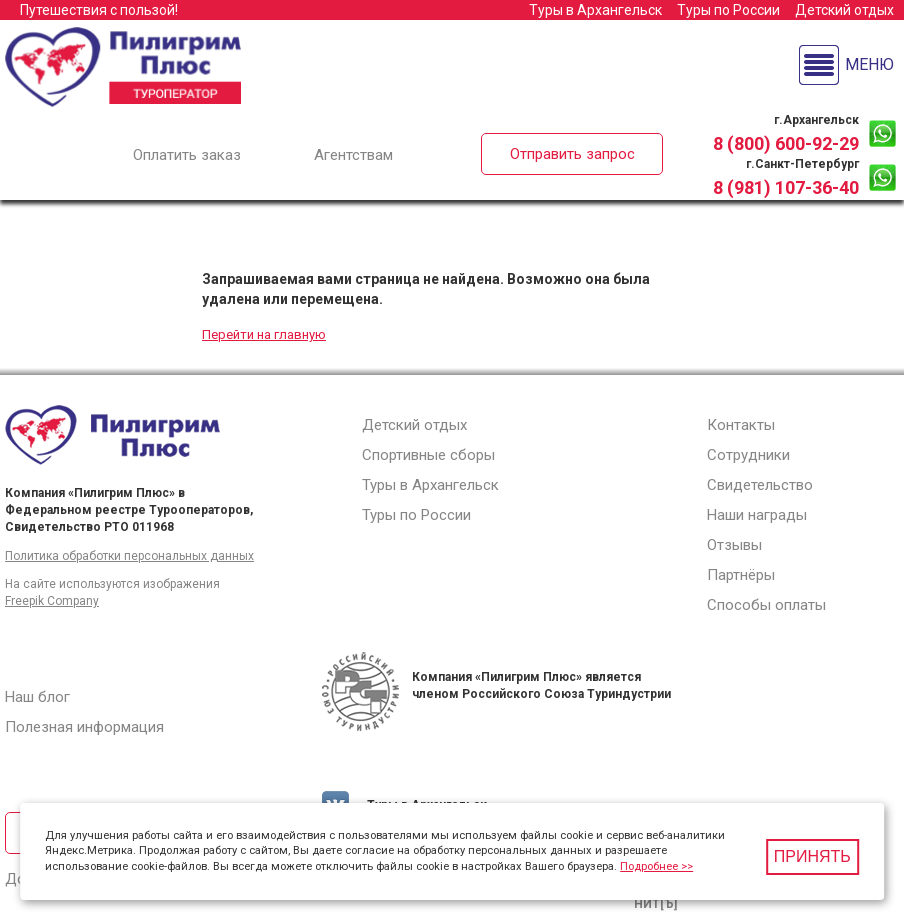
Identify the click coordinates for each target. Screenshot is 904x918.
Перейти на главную (264, 334)
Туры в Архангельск (595, 10)
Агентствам (353, 155)
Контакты (741, 425)
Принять (812, 856)
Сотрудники (748, 455)
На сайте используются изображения (112, 584)
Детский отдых (844, 10)
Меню (869, 64)
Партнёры (741, 575)
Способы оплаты (766, 605)
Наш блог (37, 697)
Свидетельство (760, 485)
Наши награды (757, 515)
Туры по (728, 10)
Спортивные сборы (428, 455)
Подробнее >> (656, 866)
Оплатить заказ (187, 155)
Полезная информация (84, 727)
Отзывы (734, 545)
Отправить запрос (572, 154)
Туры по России (416, 515)
